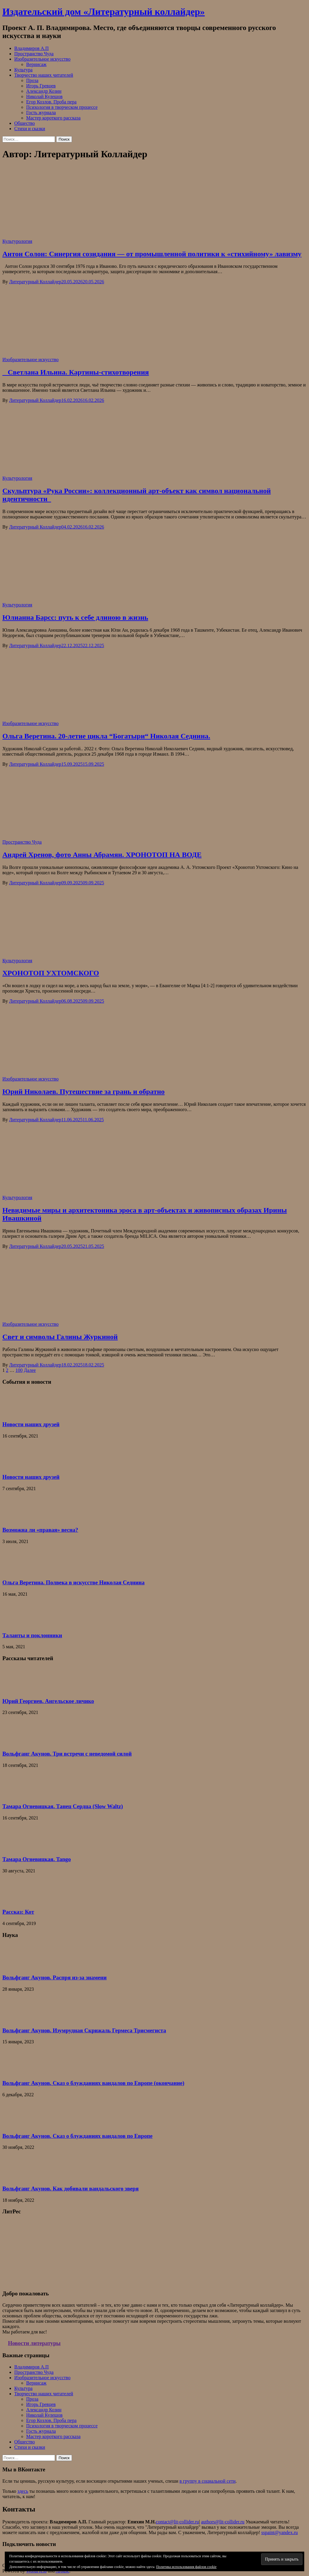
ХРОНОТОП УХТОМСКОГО (50, 973)
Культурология (17, 241)
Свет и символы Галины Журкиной (60, 1337)
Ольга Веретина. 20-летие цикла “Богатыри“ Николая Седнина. (106, 736)
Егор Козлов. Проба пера (51, 101)
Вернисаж (36, 64)
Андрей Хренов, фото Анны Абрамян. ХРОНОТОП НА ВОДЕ (102, 854)
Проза (32, 80)
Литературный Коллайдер (35, 281)
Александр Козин (43, 91)
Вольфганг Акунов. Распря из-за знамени (54, 1977)
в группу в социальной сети (208, 2481)
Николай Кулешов (44, 96)
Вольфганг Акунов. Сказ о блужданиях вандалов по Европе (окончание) (93, 2083)
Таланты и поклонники (32, 1635)
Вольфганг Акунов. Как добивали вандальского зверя (70, 2188)
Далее (30, 1370)
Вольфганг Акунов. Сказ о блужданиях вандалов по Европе (77, 2136)
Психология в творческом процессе (62, 107)
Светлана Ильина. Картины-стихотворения (75, 372)
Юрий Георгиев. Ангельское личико (48, 1701)
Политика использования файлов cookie (186, 2567)
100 (19, 1370)
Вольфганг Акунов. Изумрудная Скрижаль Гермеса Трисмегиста (84, 2030)
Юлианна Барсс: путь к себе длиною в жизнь (75, 617)
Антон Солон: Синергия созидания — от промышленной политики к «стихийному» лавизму (152, 254)
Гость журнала (41, 112)
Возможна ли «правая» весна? (40, 1530)
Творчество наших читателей (43, 75)
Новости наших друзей (30, 1424)
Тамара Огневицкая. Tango (36, 1859)
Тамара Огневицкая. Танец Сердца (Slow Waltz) (62, 1806)
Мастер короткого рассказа (53, 117)
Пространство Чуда (34, 53)
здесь (23, 2491)
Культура (23, 69)
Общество (24, 123)
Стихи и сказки (29, 128)
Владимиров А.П (31, 48)
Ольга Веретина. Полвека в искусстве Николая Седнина (73, 1582)
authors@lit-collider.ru (222, 2521)
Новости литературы (34, 2343)
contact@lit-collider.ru (177, 2521)
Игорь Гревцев (41, 85)
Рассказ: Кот (18, 1912)
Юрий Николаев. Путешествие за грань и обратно (83, 1091)
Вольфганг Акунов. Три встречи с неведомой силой (67, 1754)
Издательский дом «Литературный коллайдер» (103, 11)
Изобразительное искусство (42, 59)
